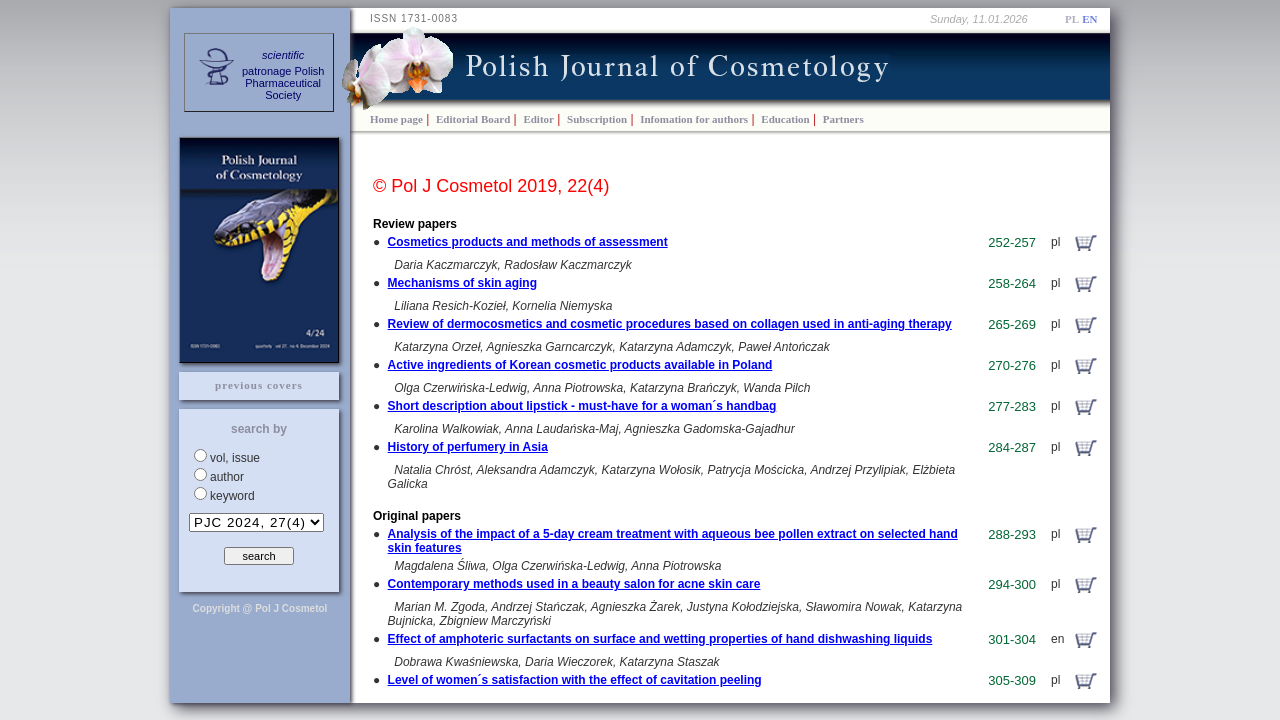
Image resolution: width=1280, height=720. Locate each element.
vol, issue (235, 458)
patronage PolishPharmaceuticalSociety (283, 75)
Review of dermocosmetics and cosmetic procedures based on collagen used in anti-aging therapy (670, 324)
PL (1072, 19)
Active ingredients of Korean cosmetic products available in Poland (580, 365)
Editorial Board (473, 119)
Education (785, 119)
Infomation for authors (694, 119)
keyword (232, 496)
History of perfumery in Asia (468, 447)
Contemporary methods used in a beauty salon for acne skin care (574, 584)
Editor (538, 119)
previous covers (259, 385)
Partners (843, 119)
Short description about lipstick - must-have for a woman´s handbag (582, 406)
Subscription (597, 119)
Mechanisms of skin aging (462, 283)
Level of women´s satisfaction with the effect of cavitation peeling (575, 680)
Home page (396, 119)
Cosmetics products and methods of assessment (528, 242)
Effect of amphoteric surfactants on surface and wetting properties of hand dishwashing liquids (660, 639)
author (227, 477)
